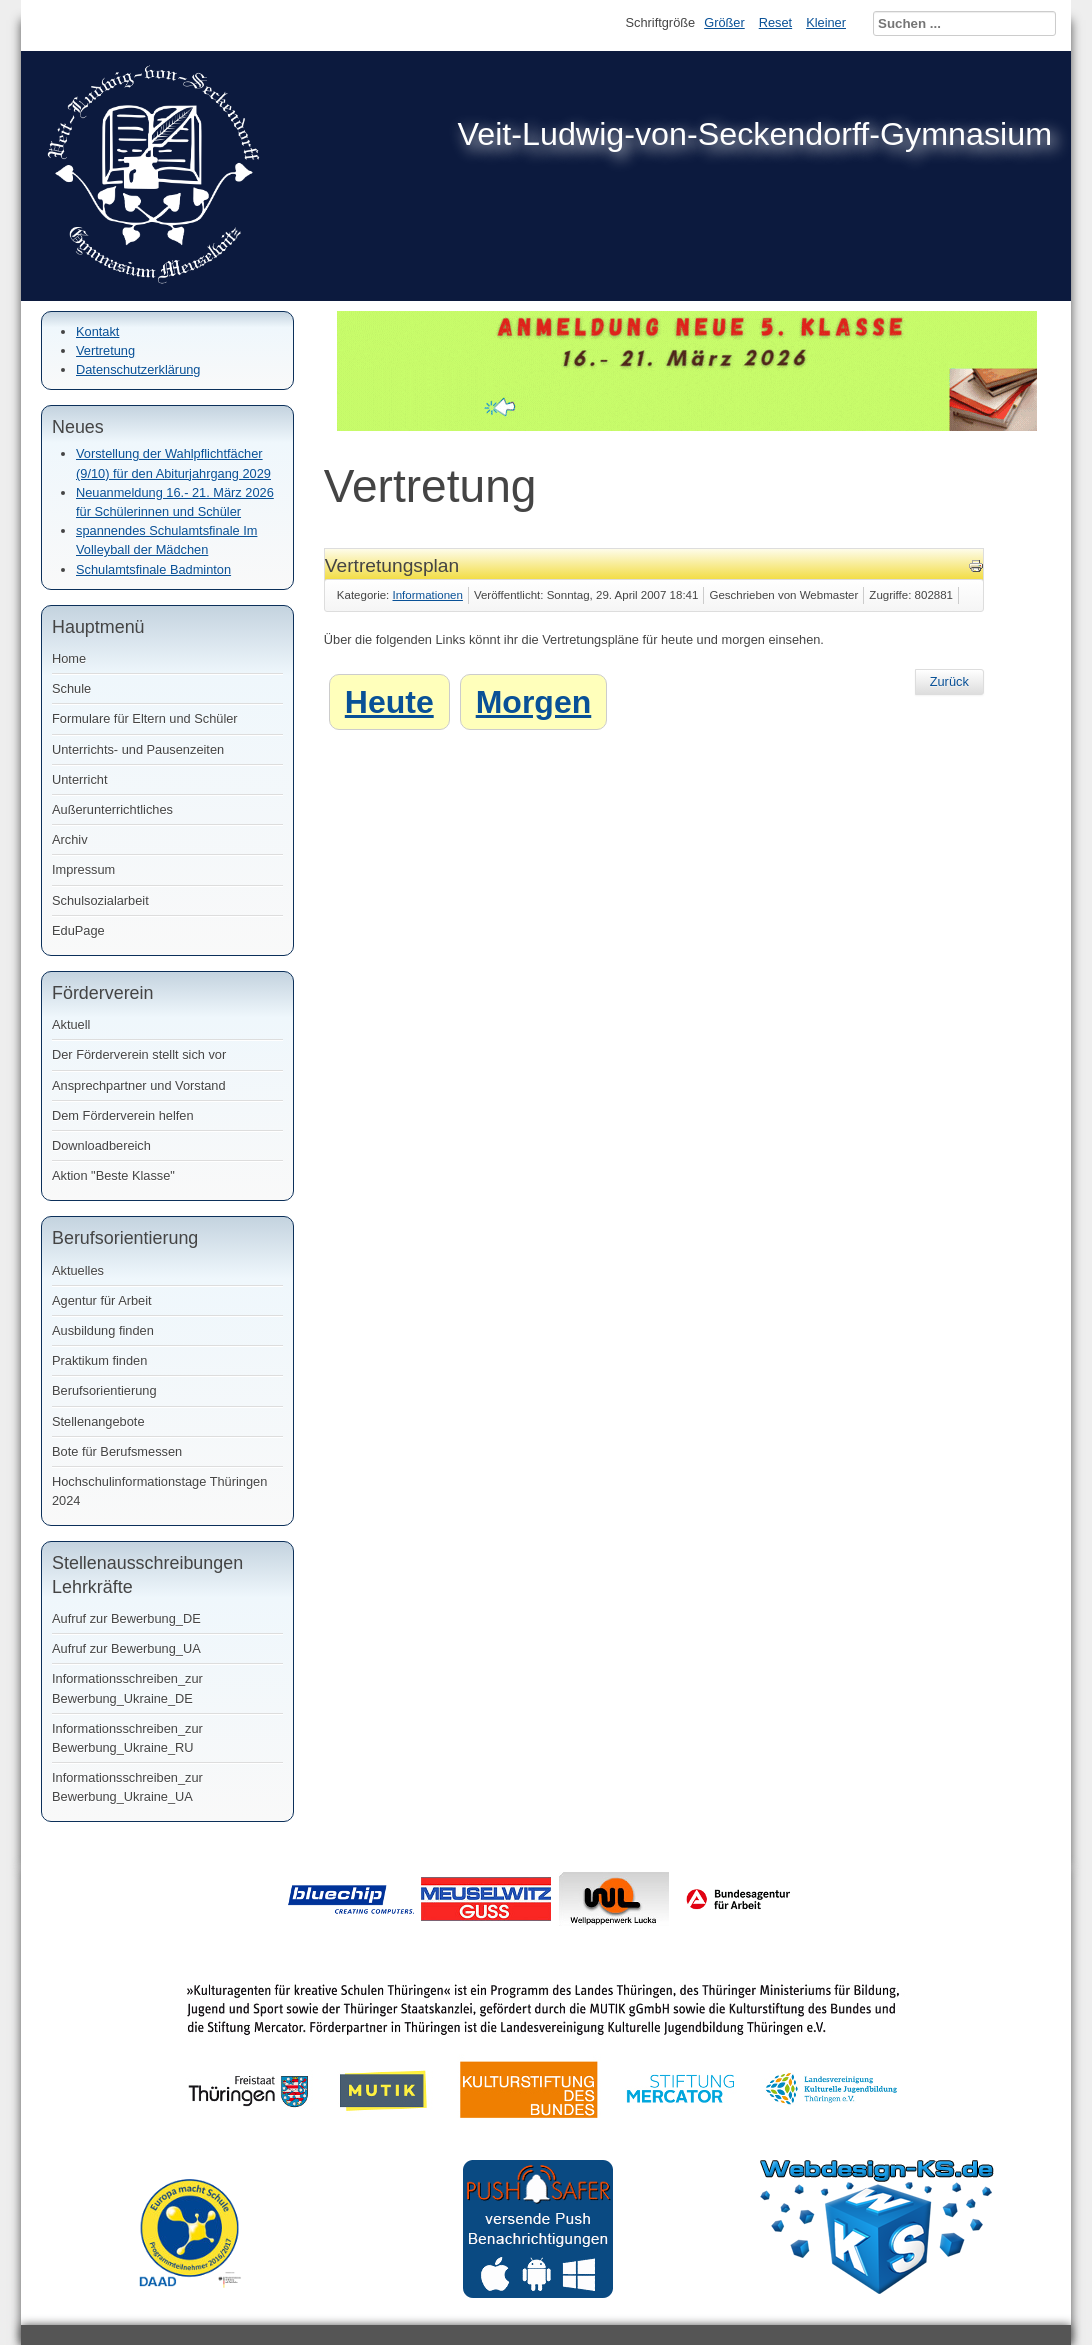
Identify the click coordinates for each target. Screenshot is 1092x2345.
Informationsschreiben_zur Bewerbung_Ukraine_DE (127, 1688)
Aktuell (71, 1024)
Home (69, 658)
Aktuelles (78, 1270)
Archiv (70, 839)
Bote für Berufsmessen (117, 1451)
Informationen (428, 595)
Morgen (534, 702)
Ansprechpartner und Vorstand (139, 1085)
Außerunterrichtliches (112, 809)
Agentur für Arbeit (102, 1300)
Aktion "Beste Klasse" (113, 1175)
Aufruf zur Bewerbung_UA (126, 1648)
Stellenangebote (98, 1421)
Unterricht (79, 779)
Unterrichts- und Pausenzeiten (138, 749)
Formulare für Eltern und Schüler (145, 718)
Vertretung (105, 350)
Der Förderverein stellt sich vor (139, 1054)
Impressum (83, 869)
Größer (724, 22)
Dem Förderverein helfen (123, 1115)
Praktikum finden (99, 1360)
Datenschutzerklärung (138, 369)
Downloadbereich (101, 1145)
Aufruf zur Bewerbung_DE (126, 1618)
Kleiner (826, 22)
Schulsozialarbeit (100, 900)
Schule (71, 688)
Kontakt (97, 331)
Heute (389, 702)
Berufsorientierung (104, 1390)
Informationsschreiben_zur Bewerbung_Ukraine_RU (127, 1738)
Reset (775, 22)
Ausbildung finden (103, 1330)
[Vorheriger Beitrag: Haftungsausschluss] (949, 682)
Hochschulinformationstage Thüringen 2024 (159, 1491)
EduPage (78, 930)
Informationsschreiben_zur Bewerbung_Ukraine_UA (127, 1787)
